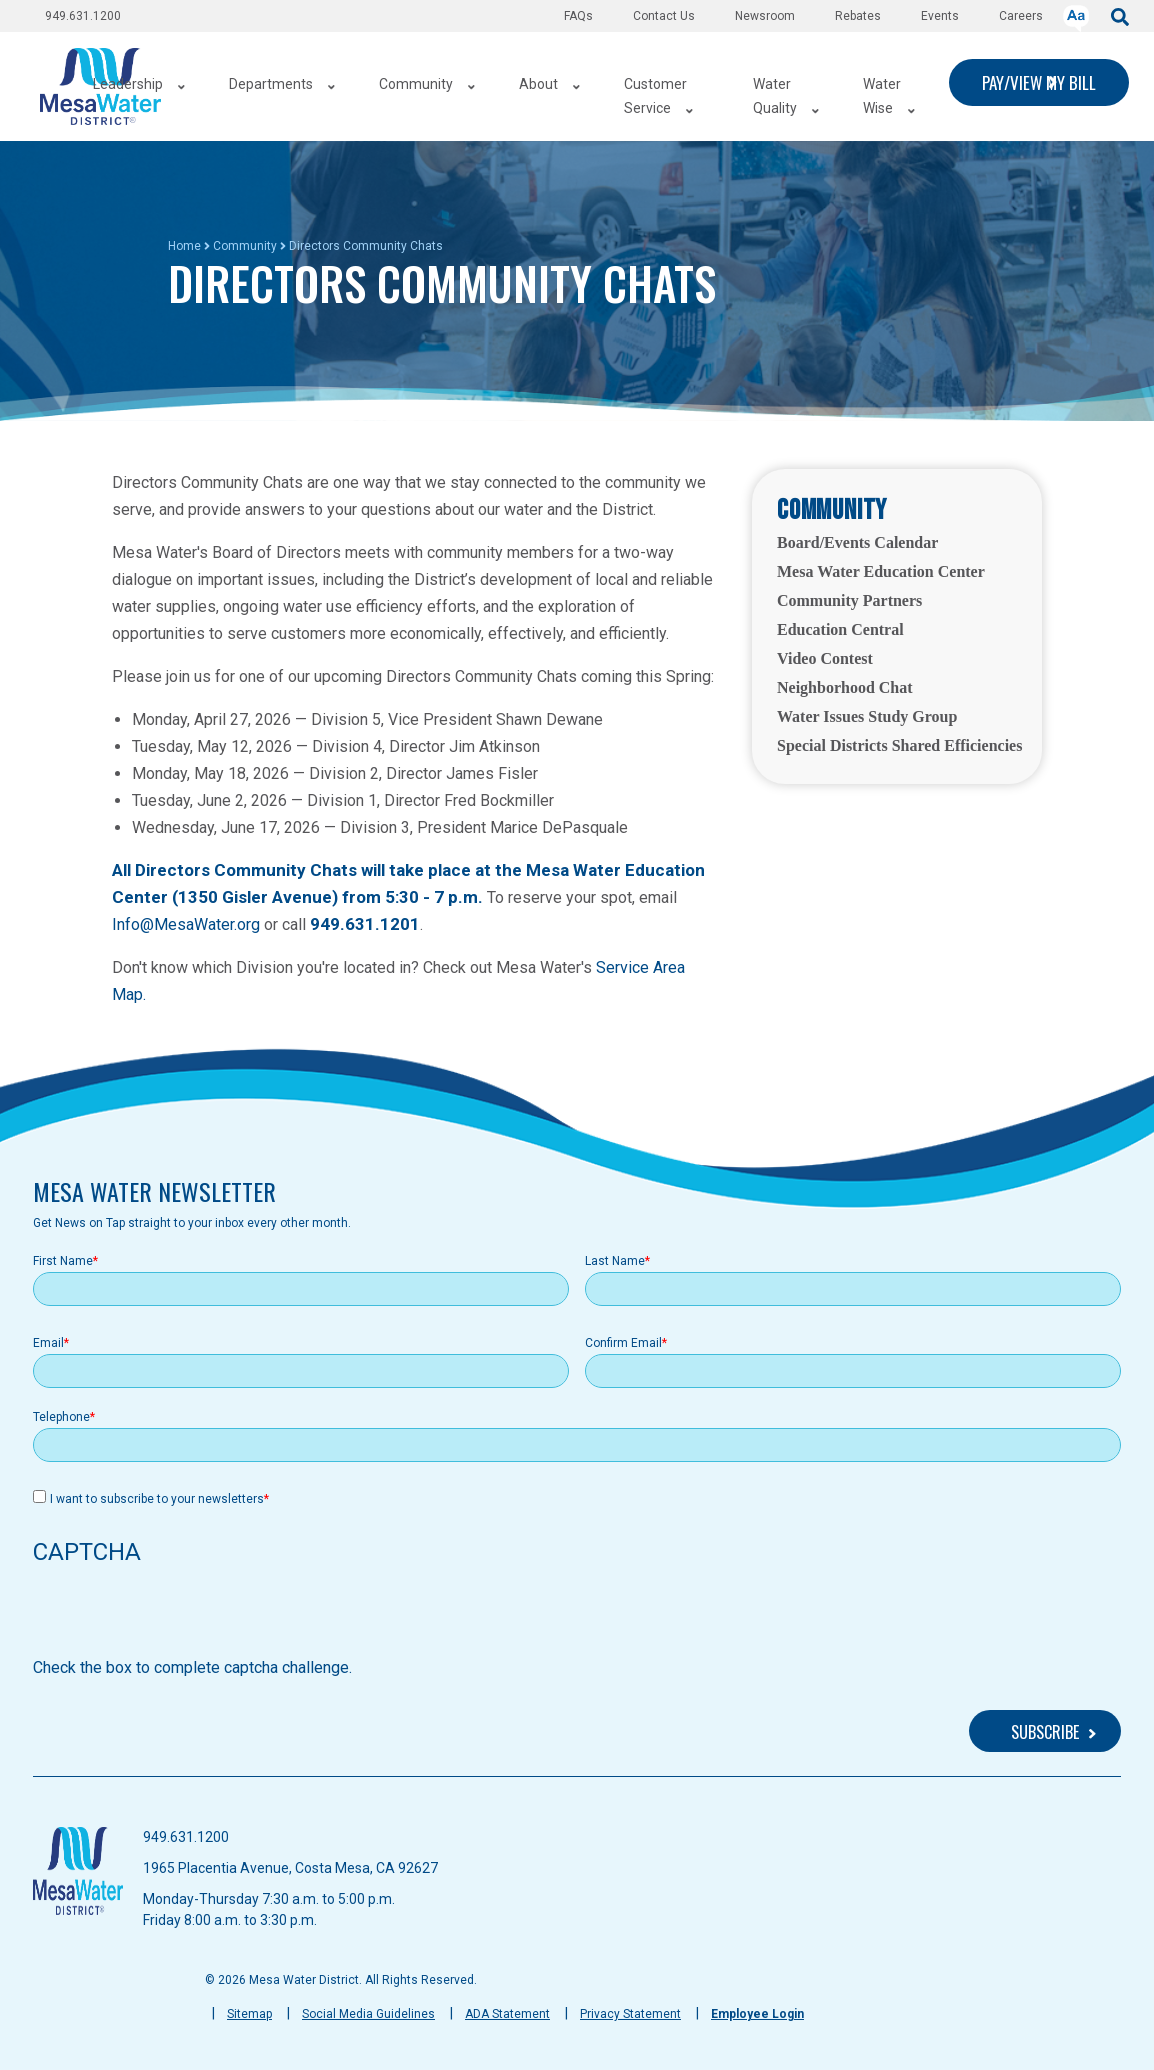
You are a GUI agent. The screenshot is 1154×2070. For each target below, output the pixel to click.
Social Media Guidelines (368, 2014)
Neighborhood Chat (845, 687)
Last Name (615, 1261)
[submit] (1120, 15)
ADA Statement (507, 2014)
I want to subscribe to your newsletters (157, 1499)
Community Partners (849, 600)
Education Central (840, 629)
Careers (1021, 16)
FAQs (578, 16)
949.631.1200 (83, 16)
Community (245, 246)
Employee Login (757, 2014)
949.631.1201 (365, 924)
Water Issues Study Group (867, 716)
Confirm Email (623, 1343)
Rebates (858, 16)
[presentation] (185, 1617)
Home (184, 246)
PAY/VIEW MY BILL (1039, 82)
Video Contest (825, 658)
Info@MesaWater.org (186, 924)
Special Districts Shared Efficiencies (899, 745)
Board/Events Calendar (857, 542)
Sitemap (249, 2014)
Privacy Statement (630, 2014)
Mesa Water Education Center (881, 571)
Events (940, 16)
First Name (63, 1261)
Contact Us (664, 16)
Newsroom (765, 16)
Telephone (61, 1417)
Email (48, 1343)
